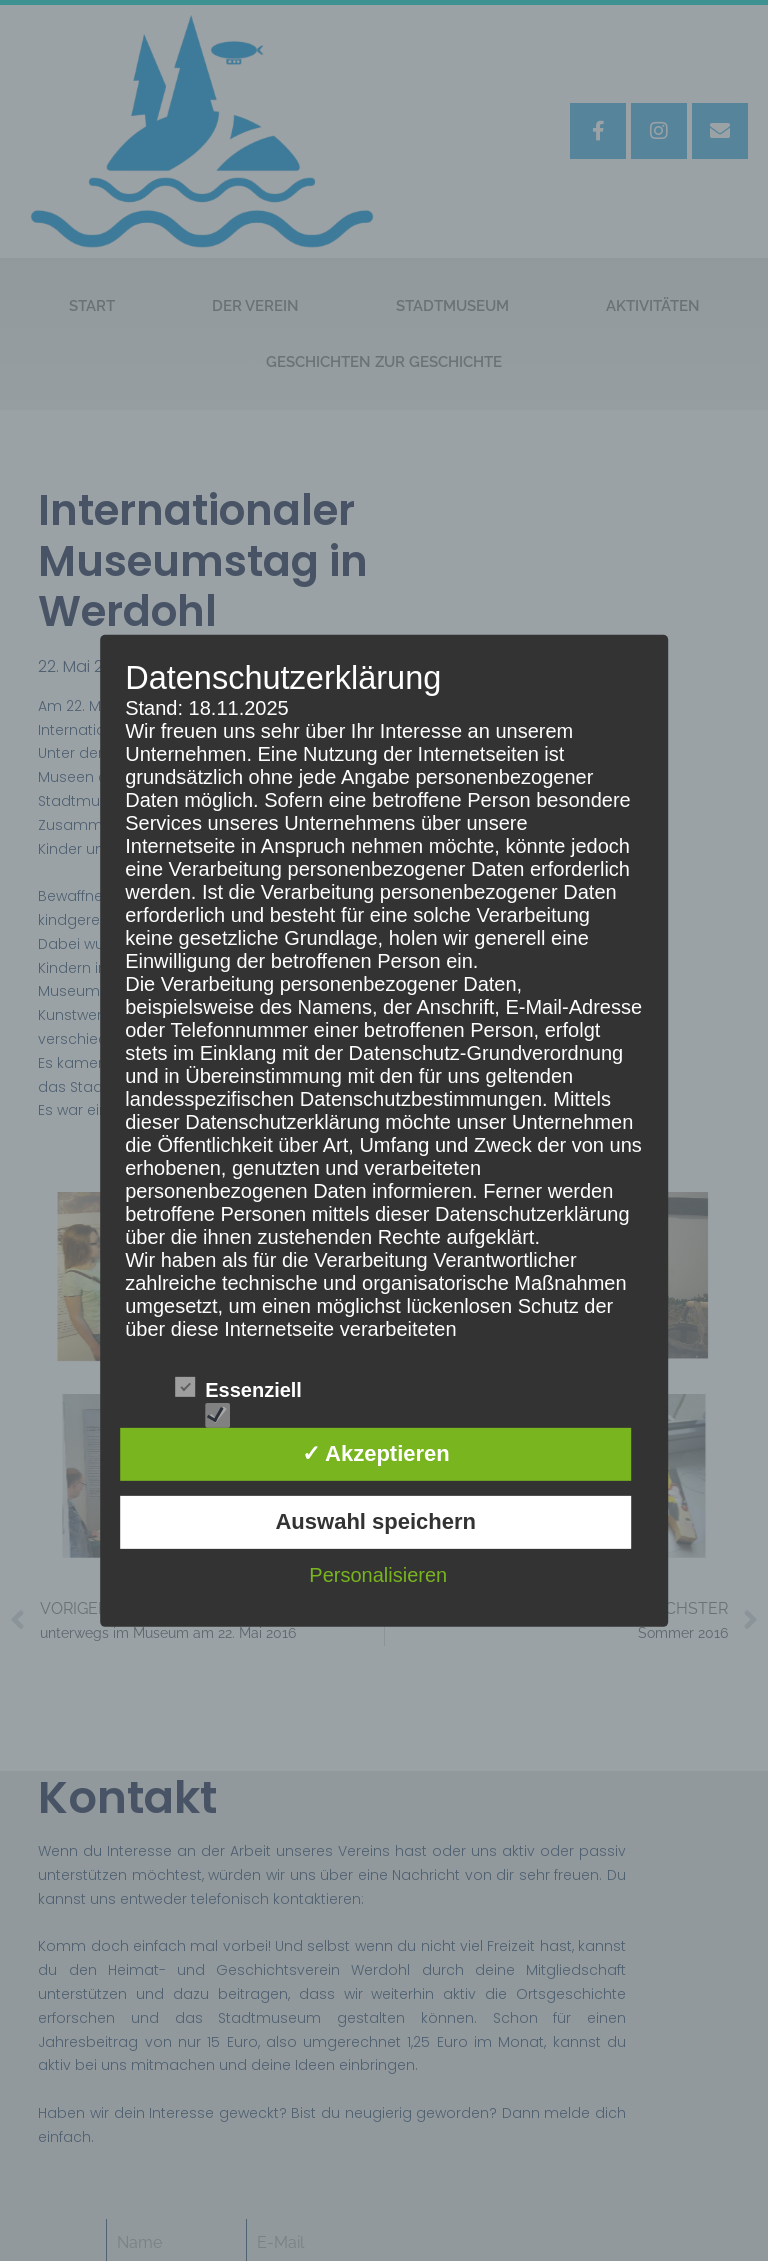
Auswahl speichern (375, 1521)
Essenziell (238, 1390)
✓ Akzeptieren (376, 1453)
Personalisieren (378, 1575)
